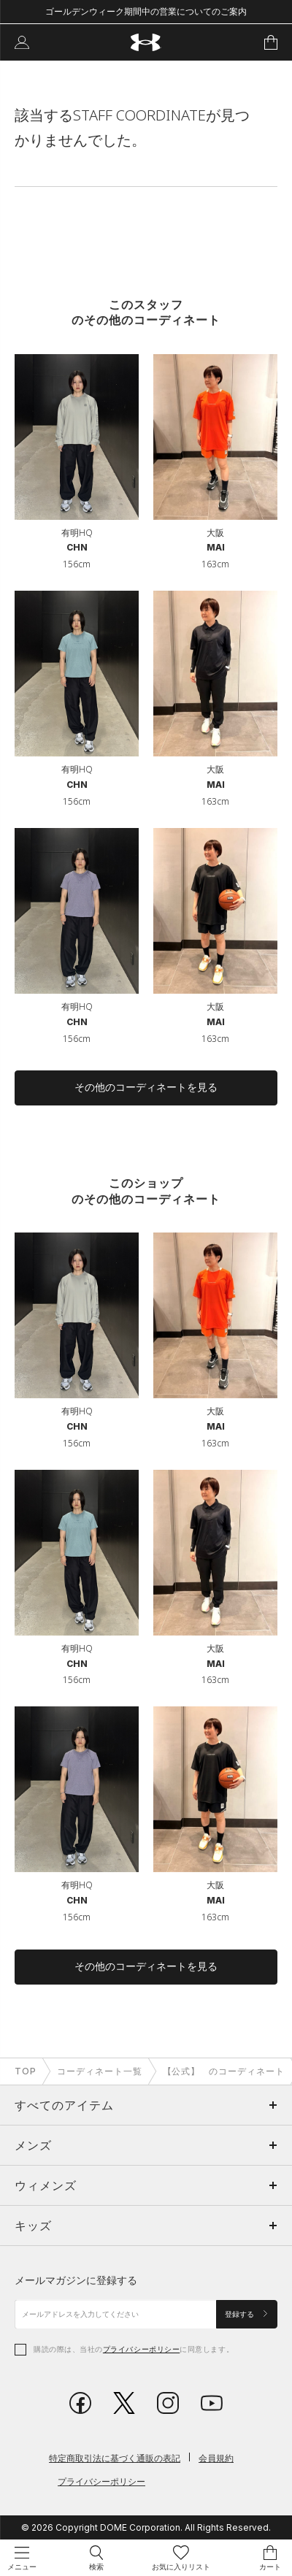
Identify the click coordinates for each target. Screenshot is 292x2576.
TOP (25, 2071)
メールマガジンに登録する (76, 2280)
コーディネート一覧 (99, 2071)
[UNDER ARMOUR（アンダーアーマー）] (146, 42)
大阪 (215, 532)
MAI (216, 547)
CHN (77, 547)
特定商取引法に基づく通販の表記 (114, 2458)
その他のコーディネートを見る (146, 1087)
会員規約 (216, 2458)
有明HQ (77, 532)
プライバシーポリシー (141, 2349)
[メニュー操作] (22, 2557)
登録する (247, 2314)
